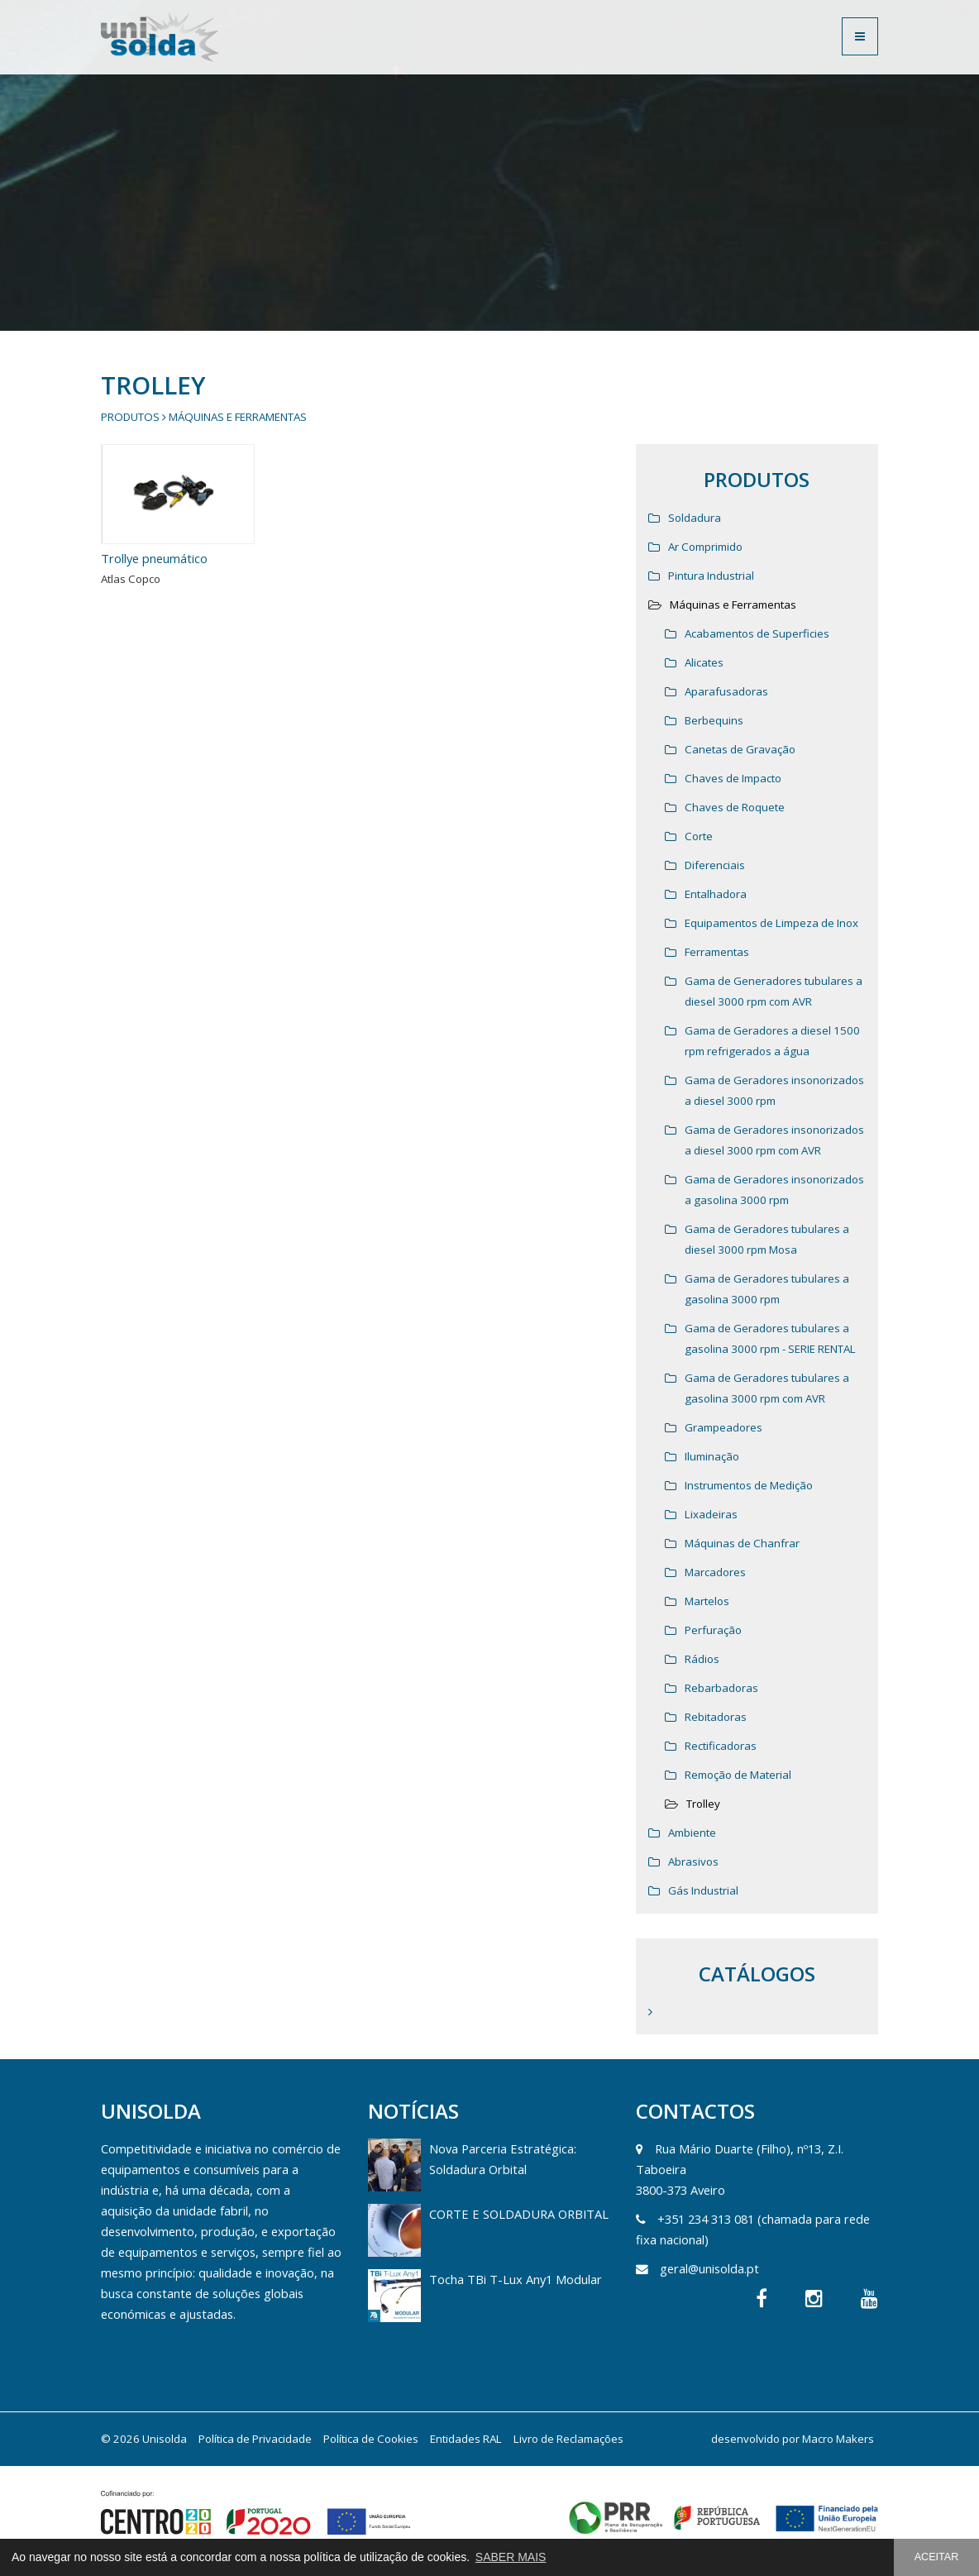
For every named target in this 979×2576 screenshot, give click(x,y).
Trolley (703, 1803)
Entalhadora (716, 894)
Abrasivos (693, 1861)
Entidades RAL (466, 2438)
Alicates (704, 662)
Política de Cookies (370, 2438)
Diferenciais (715, 865)
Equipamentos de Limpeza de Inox (771, 922)
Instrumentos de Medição (749, 1485)
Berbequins (714, 720)
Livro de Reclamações (568, 2438)
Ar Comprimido (705, 546)
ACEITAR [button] (937, 2557)
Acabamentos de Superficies (757, 633)
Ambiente (692, 1832)
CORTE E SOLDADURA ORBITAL (519, 2214)
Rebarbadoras (721, 1687)
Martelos (707, 1601)
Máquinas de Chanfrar (742, 1543)
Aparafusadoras (726, 691)
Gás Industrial (703, 1890)
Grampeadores (723, 1427)
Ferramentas (717, 951)
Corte (699, 836)
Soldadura (694, 517)
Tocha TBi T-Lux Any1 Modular (515, 2279)
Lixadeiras (711, 1514)
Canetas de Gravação (740, 749)
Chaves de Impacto (733, 778)
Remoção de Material (738, 1774)
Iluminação (712, 1456)
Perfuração (713, 1630)
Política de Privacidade (255, 2438)
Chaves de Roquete (735, 807)
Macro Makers (838, 2438)
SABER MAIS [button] (511, 2557)
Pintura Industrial (711, 575)
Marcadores (715, 1572)
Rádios (702, 1658)
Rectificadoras (721, 1745)
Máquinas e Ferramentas (238, 416)
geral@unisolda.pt (709, 2268)
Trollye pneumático (154, 558)
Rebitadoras (716, 1716)
